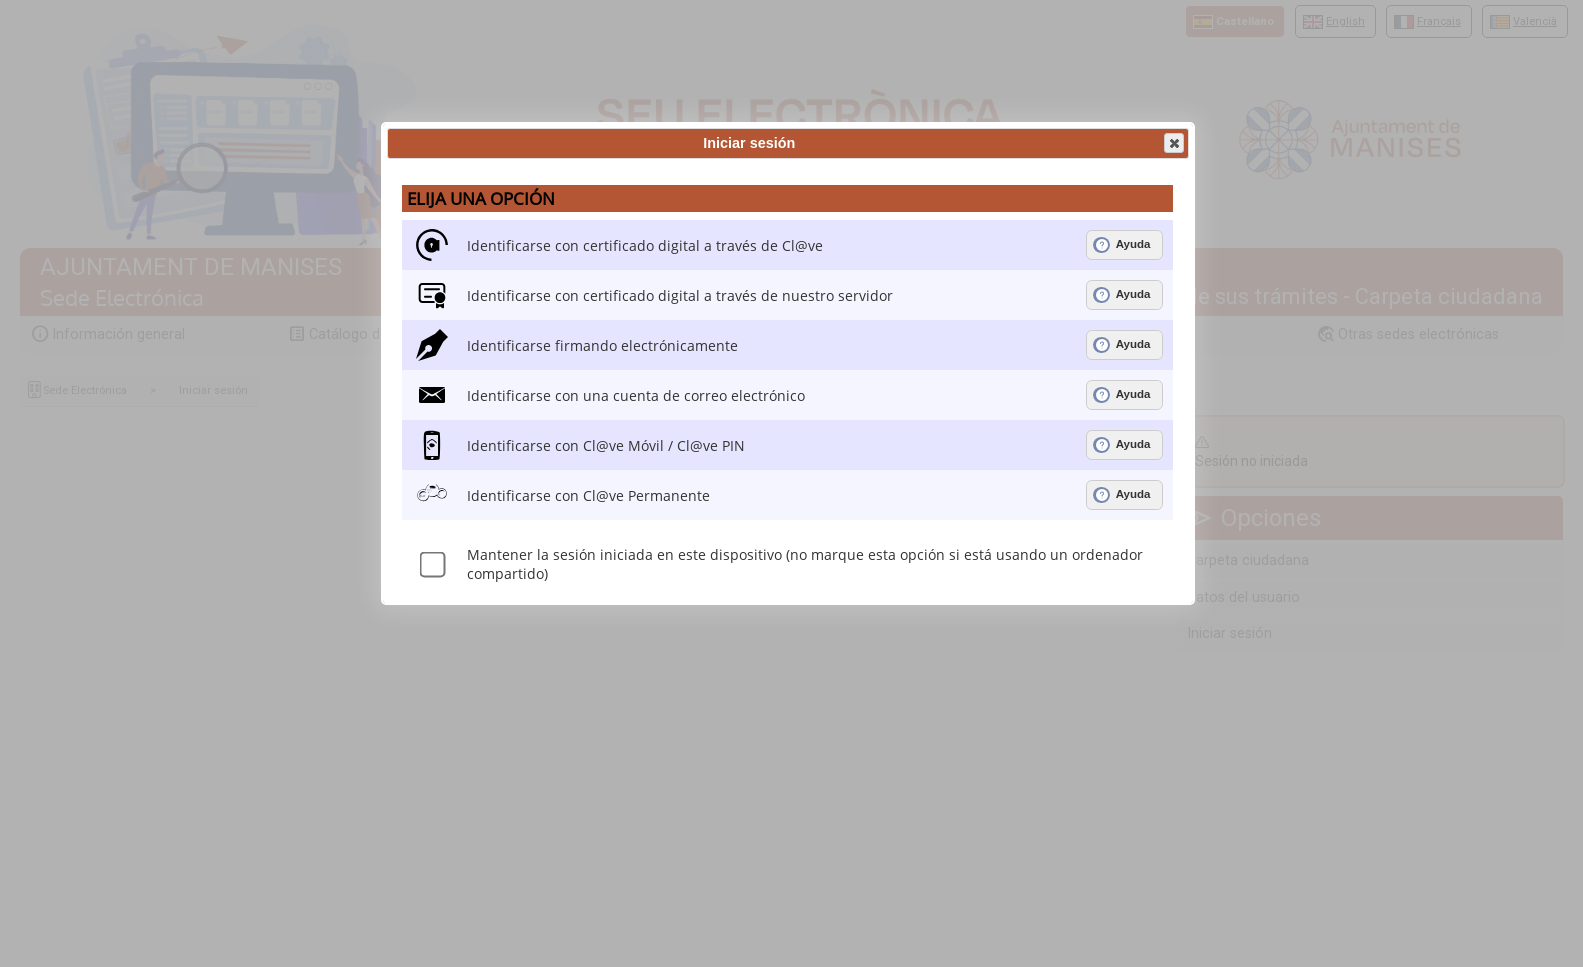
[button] (1174, 143)
